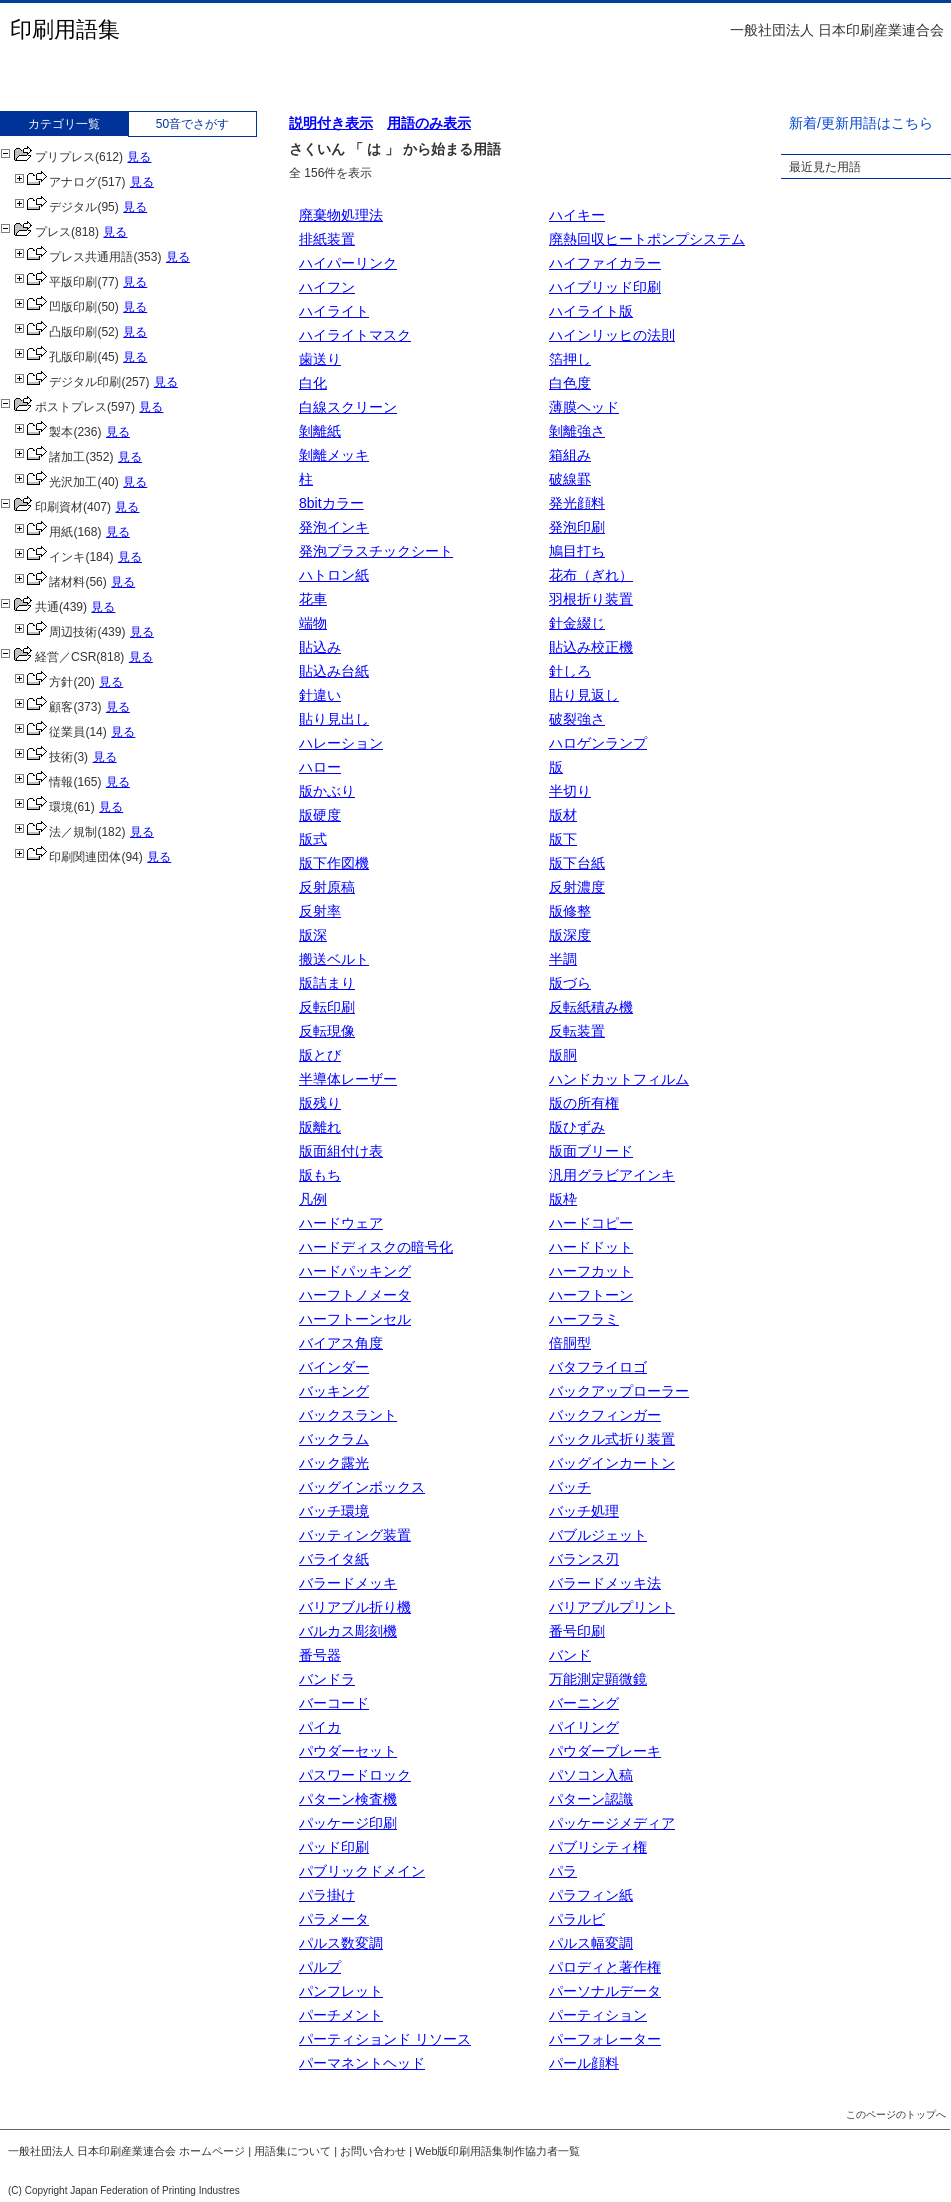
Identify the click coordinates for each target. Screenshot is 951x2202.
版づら (570, 983)
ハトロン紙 (334, 575)
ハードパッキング (355, 1271)
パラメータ (334, 1919)
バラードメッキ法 (605, 1583)
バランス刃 (584, 1559)
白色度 (570, 383)
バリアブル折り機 (355, 1607)
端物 (313, 623)
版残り (320, 1103)
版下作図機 (334, 863)
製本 (43, 432)
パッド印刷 (334, 1847)
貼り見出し (334, 719)
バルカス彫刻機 (348, 1631)
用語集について (292, 2151)
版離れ (320, 1127)
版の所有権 (584, 1103)
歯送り (320, 359)
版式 (313, 839)
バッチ (570, 1487)
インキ (49, 557)
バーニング (584, 1703)
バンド (570, 1655)
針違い (320, 695)
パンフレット (341, 1991)
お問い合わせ (373, 2151)
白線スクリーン (348, 407)
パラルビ (577, 1919)
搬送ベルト (334, 959)
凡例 (313, 1199)
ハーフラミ (584, 1319)
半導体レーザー (348, 1079)
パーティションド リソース (385, 2039)
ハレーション (341, 743)
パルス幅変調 (591, 1943)
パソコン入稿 (591, 1775)
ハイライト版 (591, 311)
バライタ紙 (334, 1559)
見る (139, 157)
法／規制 (55, 832)
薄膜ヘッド (584, 407)
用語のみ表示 (429, 123)
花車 (313, 599)
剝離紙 (320, 431)
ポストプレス (53, 407)
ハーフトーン (591, 1295)
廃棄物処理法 (341, 215)
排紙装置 (327, 239)
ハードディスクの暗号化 (376, 1247)
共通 (29, 607)
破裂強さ (577, 719)
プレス (35, 232)
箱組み (570, 455)
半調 (563, 959)
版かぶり (327, 791)
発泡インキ (334, 527)
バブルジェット (598, 1535)
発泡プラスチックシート (376, 551)
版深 (313, 935)
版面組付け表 (341, 1151)
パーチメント (341, 2015)
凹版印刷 (55, 307)
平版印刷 (55, 282)
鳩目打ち (577, 551)
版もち (320, 1175)
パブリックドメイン (362, 1871)
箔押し (570, 359)
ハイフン (327, 287)
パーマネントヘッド (362, 2063)
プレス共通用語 (73, 257)
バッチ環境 (334, 1511)
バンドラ (327, 1679)
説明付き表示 (331, 123)
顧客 (43, 707)
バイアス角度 (341, 1343)
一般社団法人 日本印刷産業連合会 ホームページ (126, 2151)
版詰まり (327, 983)
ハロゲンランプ (598, 743)
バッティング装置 (355, 1535)
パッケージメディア (612, 1823)
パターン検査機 (348, 1799)
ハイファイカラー (605, 263)
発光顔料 (577, 503)
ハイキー (577, 215)
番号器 (320, 1655)
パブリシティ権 (598, 1847)
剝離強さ (577, 431)
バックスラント (348, 1415)
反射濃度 (577, 887)
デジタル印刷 (67, 382)
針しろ (570, 671)
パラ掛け (327, 1895)
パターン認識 (591, 1799)
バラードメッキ (348, 1583)
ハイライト (334, 311)
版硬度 (320, 815)
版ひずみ (577, 1127)
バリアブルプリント (612, 1607)
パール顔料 (584, 2063)
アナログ (55, 182)
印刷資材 (41, 507)
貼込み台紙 (334, 671)
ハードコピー (591, 1223)
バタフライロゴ (598, 1367)
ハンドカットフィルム (619, 1079)
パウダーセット (348, 1751)
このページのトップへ (896, 2114)
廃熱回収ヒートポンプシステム (647, 239)
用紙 (43, 532)
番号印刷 (577, 1631)
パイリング (584, 1727)
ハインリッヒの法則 (612, 335)
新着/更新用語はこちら (861, 123)
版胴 (563, 1055)
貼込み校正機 (591, 647)
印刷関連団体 (67, 857)
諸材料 (49, 582)
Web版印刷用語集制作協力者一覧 (497, 2151)
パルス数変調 (341, 1943)
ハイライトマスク (355, 335)
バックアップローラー (619, 1391)
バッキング (334, 1391)
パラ (563, 1871)
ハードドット (591, 1247)
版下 (563, 839)
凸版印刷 (55, 332)
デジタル (55, 207)
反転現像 (327, 1031)
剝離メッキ (334, 455)
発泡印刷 (577, 527)
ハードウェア (341, 1223)
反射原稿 (327, 887)
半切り (570, 791)
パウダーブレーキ (605, 1751)
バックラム (334, 1439)
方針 (43, 682)
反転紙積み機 (591, 1007)
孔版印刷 (55, 357)
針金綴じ (577, 623)
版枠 (563, 1199)
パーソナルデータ (605, 1991)
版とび (320, 1055)
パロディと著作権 (605, 1967)
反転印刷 (327, 1007)
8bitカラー (331, 503)
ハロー (320, 767)
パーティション (598, 2015)
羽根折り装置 (591, 599)
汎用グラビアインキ (612, 1175)
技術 (43, 757)
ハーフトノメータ (355, 1295)
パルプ (320, 1967)
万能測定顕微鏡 (598, 1679)
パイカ (320, 1727)
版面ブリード (591, 1151)
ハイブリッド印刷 (605, 287)
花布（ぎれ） (591, 575)
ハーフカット (591, 1271)
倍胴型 (570, 1343)
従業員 (49, 732)
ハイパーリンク (348, 263)
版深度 (570, 935)
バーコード (334, 1703)
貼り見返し (584, 695)
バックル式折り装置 (612, 1439)
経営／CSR (48, 657)
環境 (43, 807)
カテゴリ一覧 (64, 124)
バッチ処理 (584, 1511)
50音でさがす (192, 124)
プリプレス (47, 157)
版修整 (570, 911)
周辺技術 (55, 632)
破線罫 (570, 479)
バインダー (334, 1367)
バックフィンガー (605, 1415)
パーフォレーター (605, 2039)
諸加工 (49, 457)
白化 (313, 383)
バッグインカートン (612, 1463)
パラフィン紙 (591, 1895)
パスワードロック (355, 1775)
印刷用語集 (65, 29)
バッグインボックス (362, 1487)
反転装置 (577, 1031)
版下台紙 (577, 863)
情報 (43, 782)
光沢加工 (55, 482)
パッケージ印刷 (348, 1823)
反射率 (320, 911)
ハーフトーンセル (355, 1319)
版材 (563, 815)
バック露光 (334, 1463)
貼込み (320, 647)
